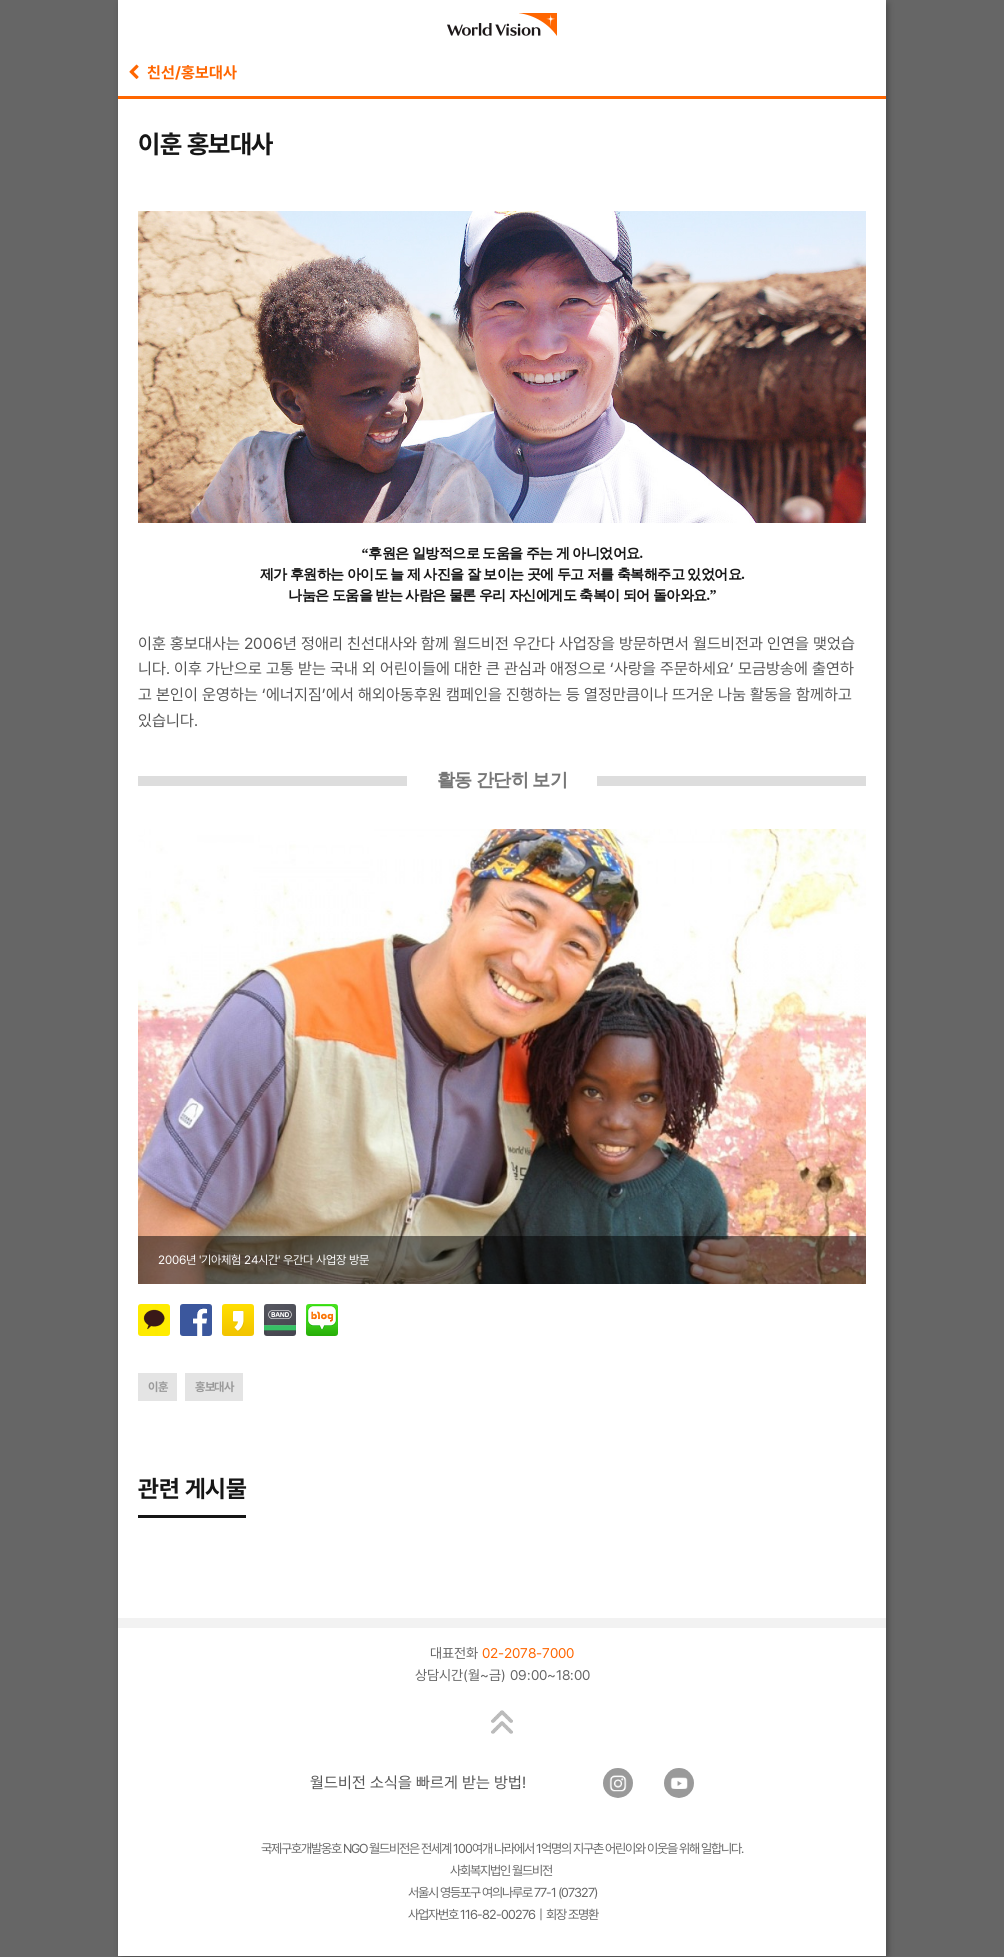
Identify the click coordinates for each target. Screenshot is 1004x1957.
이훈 (157, 1387)
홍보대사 (214, 1387)
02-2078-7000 (528, 1654)
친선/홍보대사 (182, 72)
